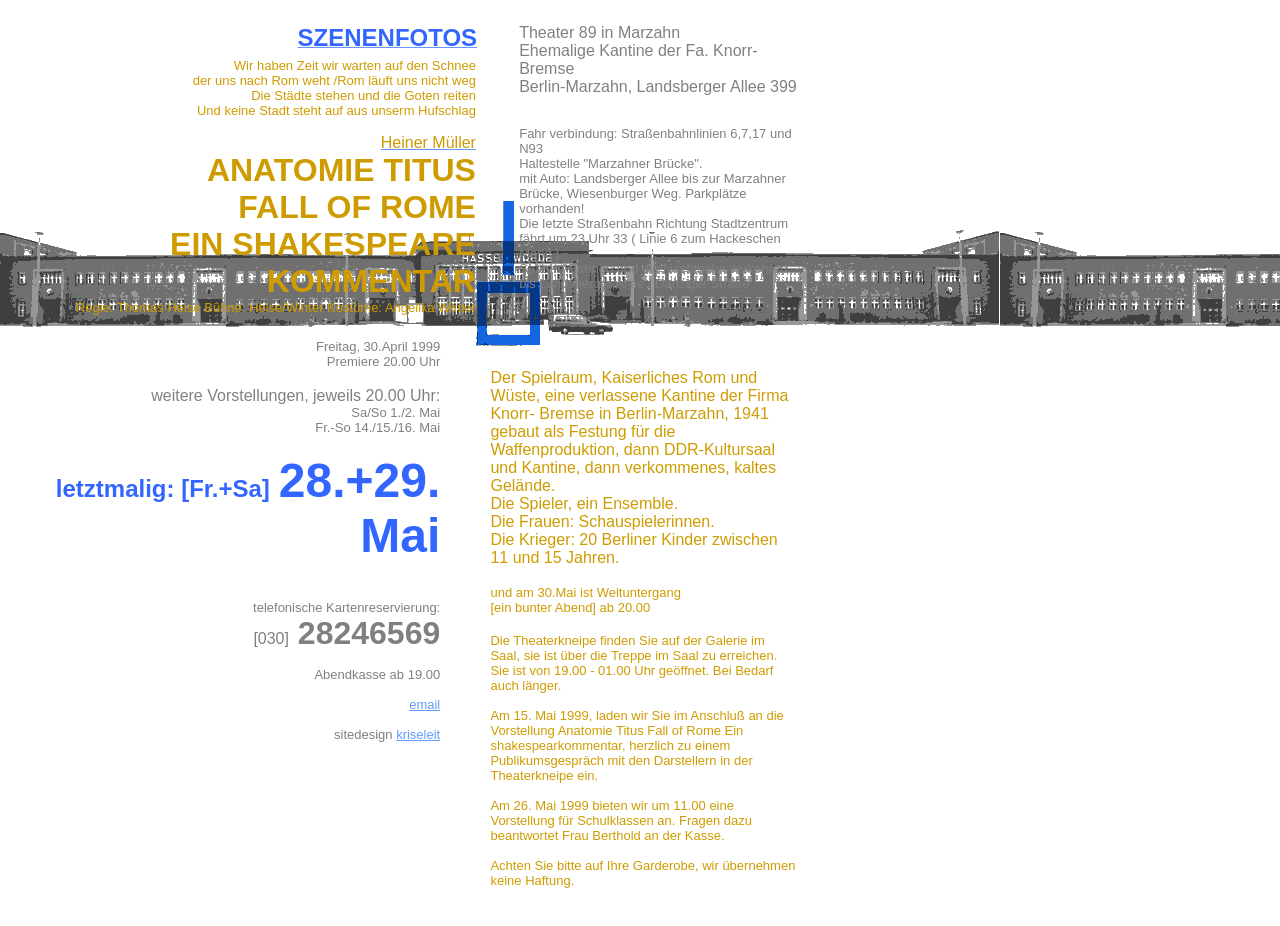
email (424, 704)
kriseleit (418, 734)
